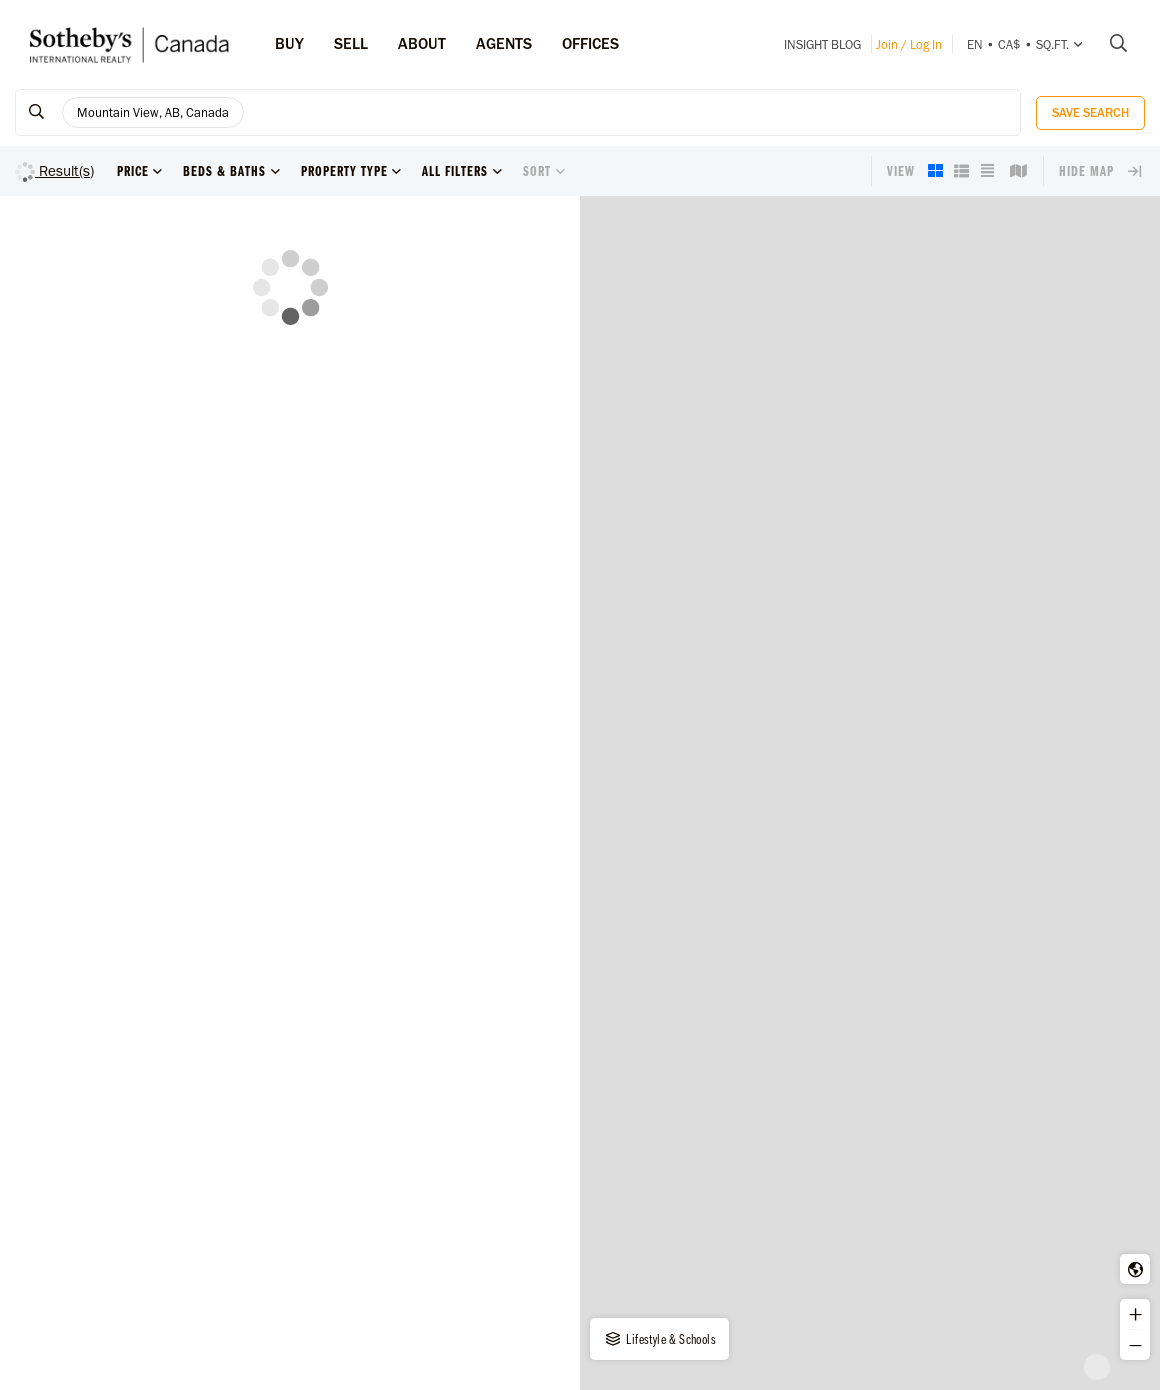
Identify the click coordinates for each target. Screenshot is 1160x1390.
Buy (289, 43)
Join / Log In (909, 44)
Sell (351, 43)
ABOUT (422, 43)
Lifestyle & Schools (659, 1339)
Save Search (1090, 112)
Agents (504, 43)
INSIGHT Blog (822, 44)
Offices (590, 43)
